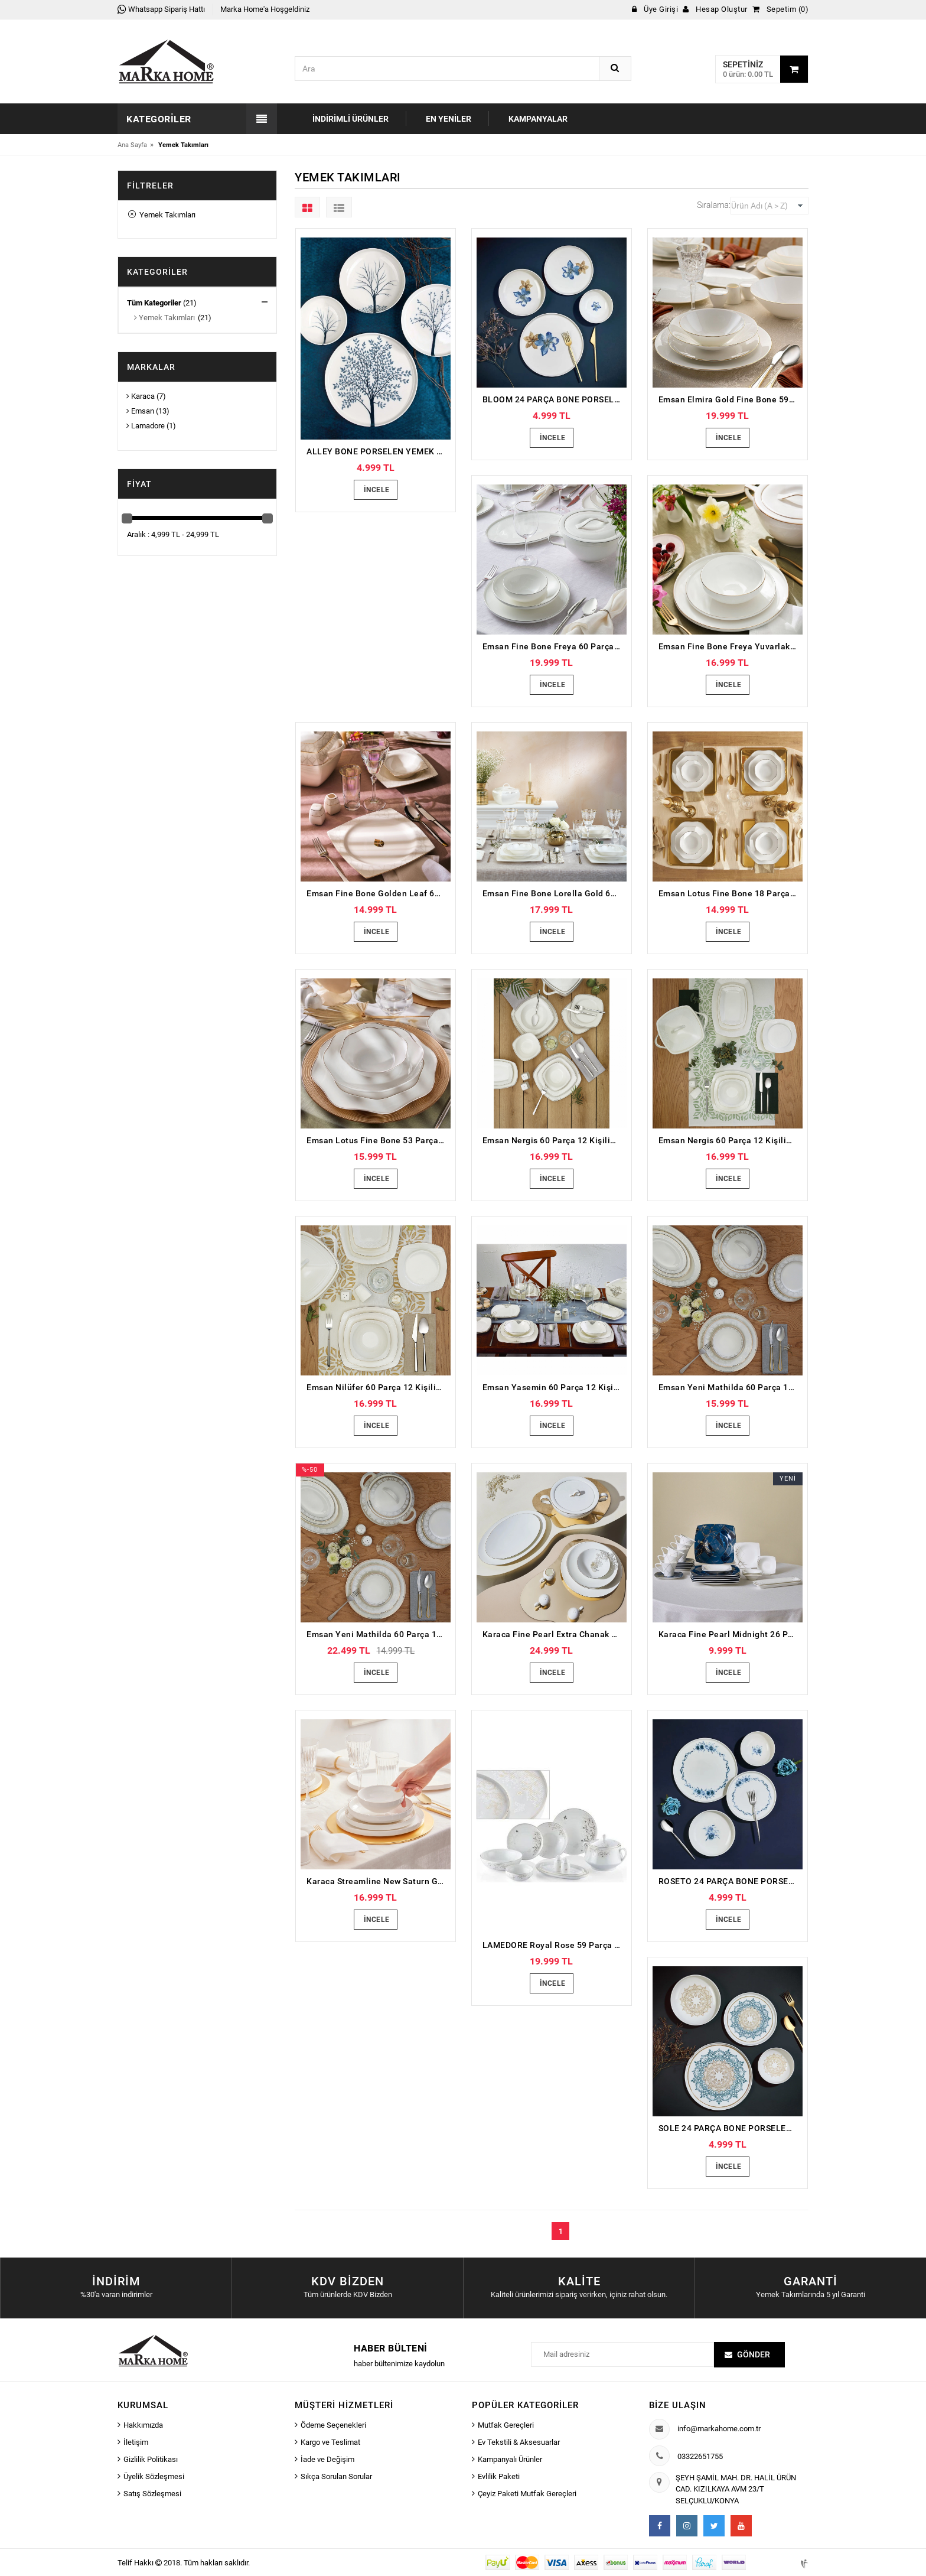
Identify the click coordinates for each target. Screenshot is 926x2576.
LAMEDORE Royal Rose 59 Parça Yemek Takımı (554, 1945)
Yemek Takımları (161, 214)
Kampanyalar (538, 118)
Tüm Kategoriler (154, 302)
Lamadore (145, 425)
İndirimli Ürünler (350, 118)
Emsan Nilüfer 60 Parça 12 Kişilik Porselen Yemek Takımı (379, 1387)
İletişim (135, 2442)
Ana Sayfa (132, 145)
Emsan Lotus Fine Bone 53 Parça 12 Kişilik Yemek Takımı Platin (379, 1140)
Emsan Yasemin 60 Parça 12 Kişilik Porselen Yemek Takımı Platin (554, 1387)
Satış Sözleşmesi (152, 2493)
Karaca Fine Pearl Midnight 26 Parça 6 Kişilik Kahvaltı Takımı (730, 1634)
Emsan (140, 410)
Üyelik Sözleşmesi (153, 2476)
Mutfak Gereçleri (506, 2425)
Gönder (753, 2354)
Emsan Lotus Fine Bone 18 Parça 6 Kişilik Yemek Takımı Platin (730, 893)
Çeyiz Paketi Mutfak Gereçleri (527, 2493)
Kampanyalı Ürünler (510, 2459)
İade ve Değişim (327, 2459)
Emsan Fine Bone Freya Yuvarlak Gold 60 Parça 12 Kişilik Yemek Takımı (730, 646)
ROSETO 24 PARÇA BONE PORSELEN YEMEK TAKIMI (730, 1881)
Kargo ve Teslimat (330, 2442)
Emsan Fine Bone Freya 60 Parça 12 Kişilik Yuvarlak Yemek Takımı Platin (554, 646)
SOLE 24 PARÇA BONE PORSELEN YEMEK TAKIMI (730, 2128)
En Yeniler (448, 118)
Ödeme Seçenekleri (333, 2425)
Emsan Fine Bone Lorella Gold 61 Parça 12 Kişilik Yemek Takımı (554, 893)
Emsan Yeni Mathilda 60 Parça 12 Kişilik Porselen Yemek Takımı (730, 1387)
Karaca (140, 396)
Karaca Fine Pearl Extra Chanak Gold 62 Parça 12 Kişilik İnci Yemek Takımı (554, 1634)
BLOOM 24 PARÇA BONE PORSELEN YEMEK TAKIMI (554, 399)
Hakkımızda (143, 2425)
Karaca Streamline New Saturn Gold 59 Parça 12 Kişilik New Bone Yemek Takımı (379, 1881)
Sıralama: (714, 205)
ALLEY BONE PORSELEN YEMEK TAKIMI (379, 451)
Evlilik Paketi (499, 2476)
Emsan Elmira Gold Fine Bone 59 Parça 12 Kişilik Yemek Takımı (730, 399)
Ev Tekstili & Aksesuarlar (519, 2442)
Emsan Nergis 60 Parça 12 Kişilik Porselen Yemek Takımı (554, 1140)
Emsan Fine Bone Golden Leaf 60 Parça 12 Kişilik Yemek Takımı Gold (379, 893)
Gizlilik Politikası (150, 2459)
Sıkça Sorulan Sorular (336, 2476)
